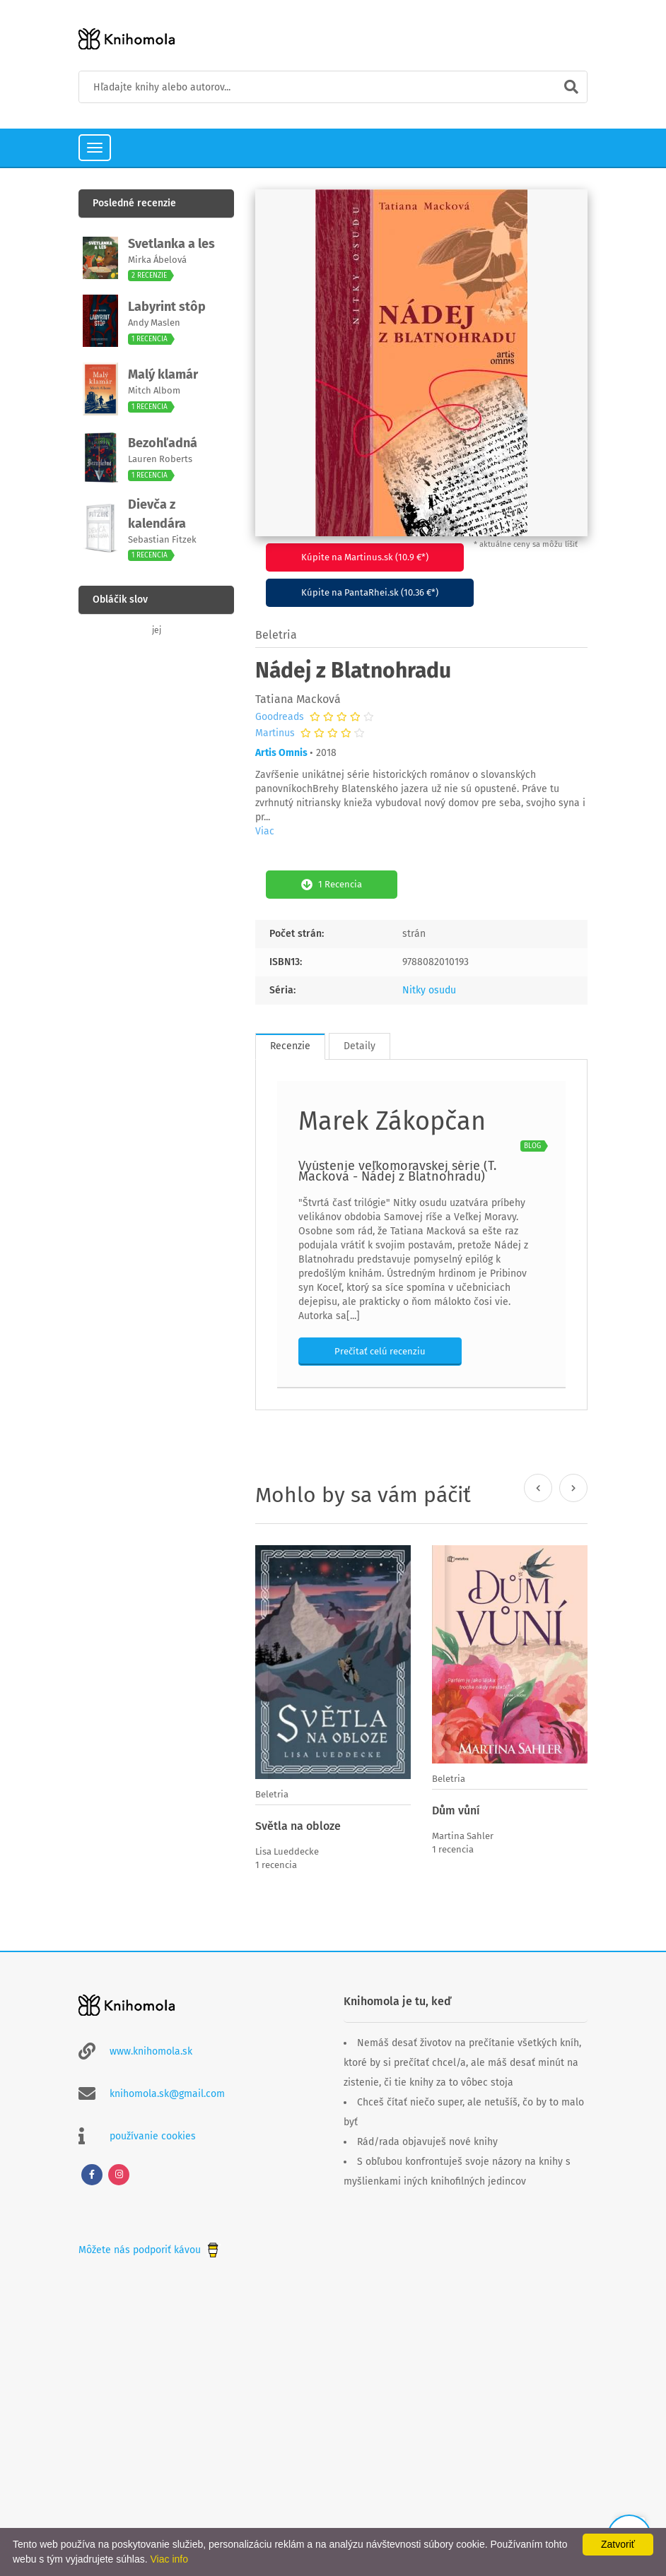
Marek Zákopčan (392, 1121)
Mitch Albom (154, 390)
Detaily (359, 1046)
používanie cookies (153, 2136)
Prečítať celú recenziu (380, 1351)
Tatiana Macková (298, 699)
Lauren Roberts (160, 459)
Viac (264, 831)
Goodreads (279, 717)
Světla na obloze (298, 1826)
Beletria (276, 635)
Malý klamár (163, 374)
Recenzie (290, 1046)
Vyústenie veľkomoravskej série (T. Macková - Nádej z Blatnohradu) (397, 1171)
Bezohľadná (162, 443)
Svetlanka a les (171, 244)
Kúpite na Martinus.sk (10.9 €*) (364, 557)
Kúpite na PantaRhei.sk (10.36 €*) (369, 592)
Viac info (169, 2559)
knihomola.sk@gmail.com (167, 2094)
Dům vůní (456, 1810)
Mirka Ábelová (157, 259)
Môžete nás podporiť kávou (149, 2250)
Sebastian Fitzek (162, 539)
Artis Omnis (281, 753)
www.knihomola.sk (151, 2051)
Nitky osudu (429, 990)
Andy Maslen (154, 322)
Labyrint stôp (167, 306)
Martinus (275, 733)
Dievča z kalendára (157, 514)
